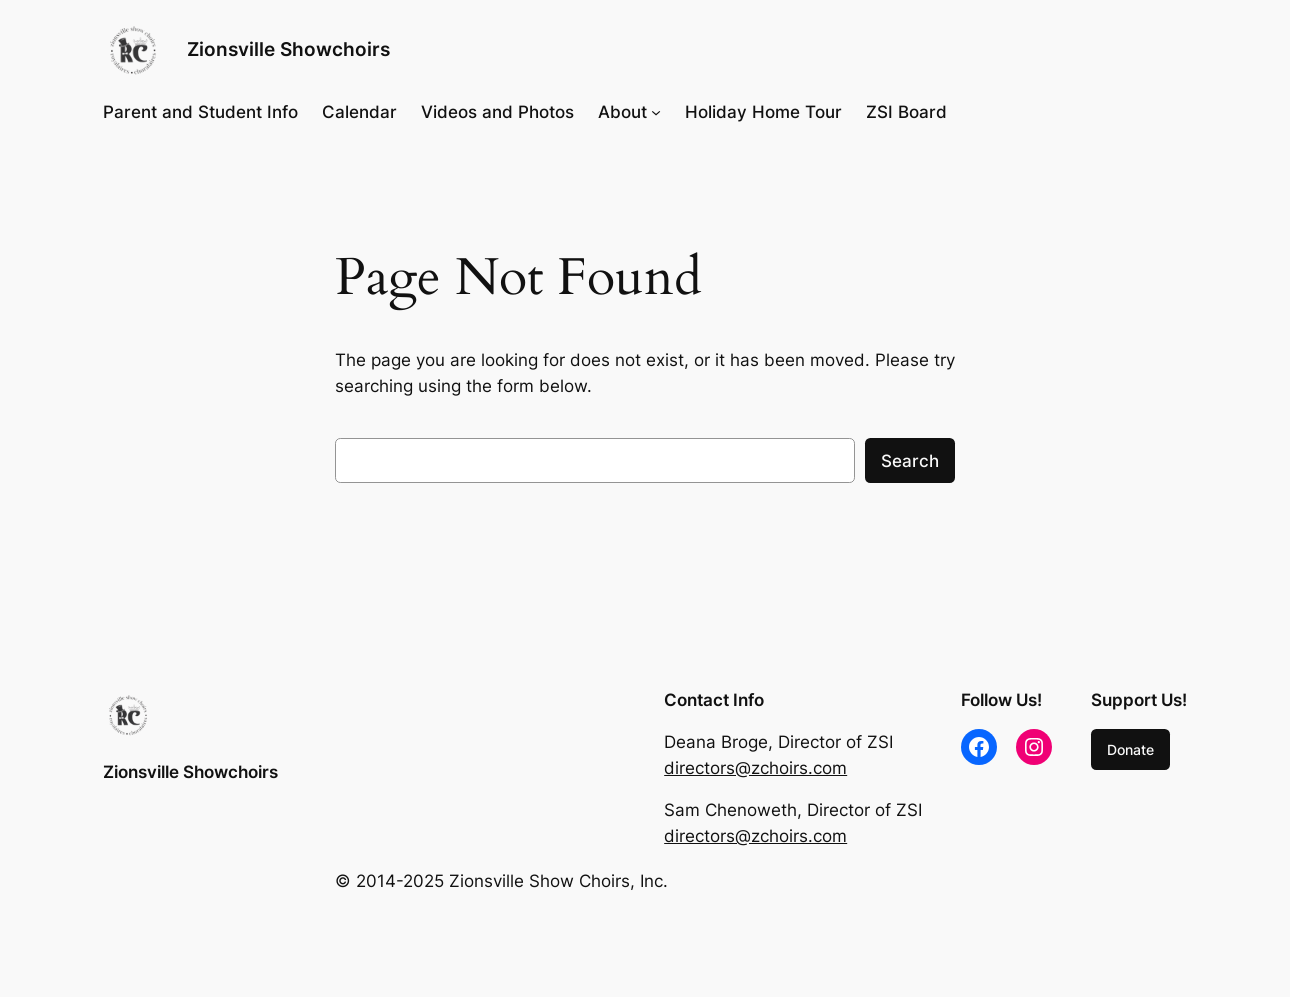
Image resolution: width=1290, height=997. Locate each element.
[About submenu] (656, 112)
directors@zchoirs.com (755, 768)
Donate (1130, 749)
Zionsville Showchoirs (288, 49)
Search (910, 461)
